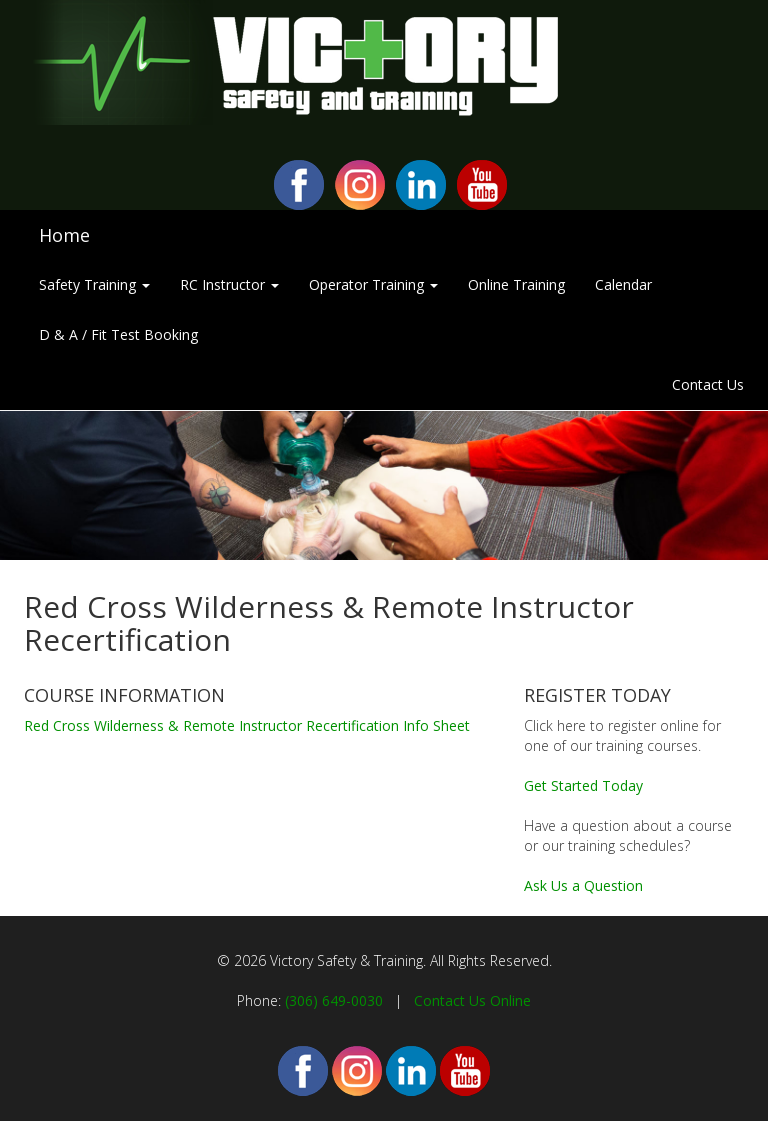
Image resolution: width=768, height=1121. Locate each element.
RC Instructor (229, 284)
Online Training (516, 284)
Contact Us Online (472, 1000)
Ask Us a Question (583, 885)
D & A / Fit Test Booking (118, 334)
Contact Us (708, 384)
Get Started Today (583, 785)
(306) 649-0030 (334, 1000)
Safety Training (94, 284)
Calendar (623, 284)
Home (64, 235)
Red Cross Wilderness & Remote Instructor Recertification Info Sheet (247, 725)
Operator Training (373, 284)
